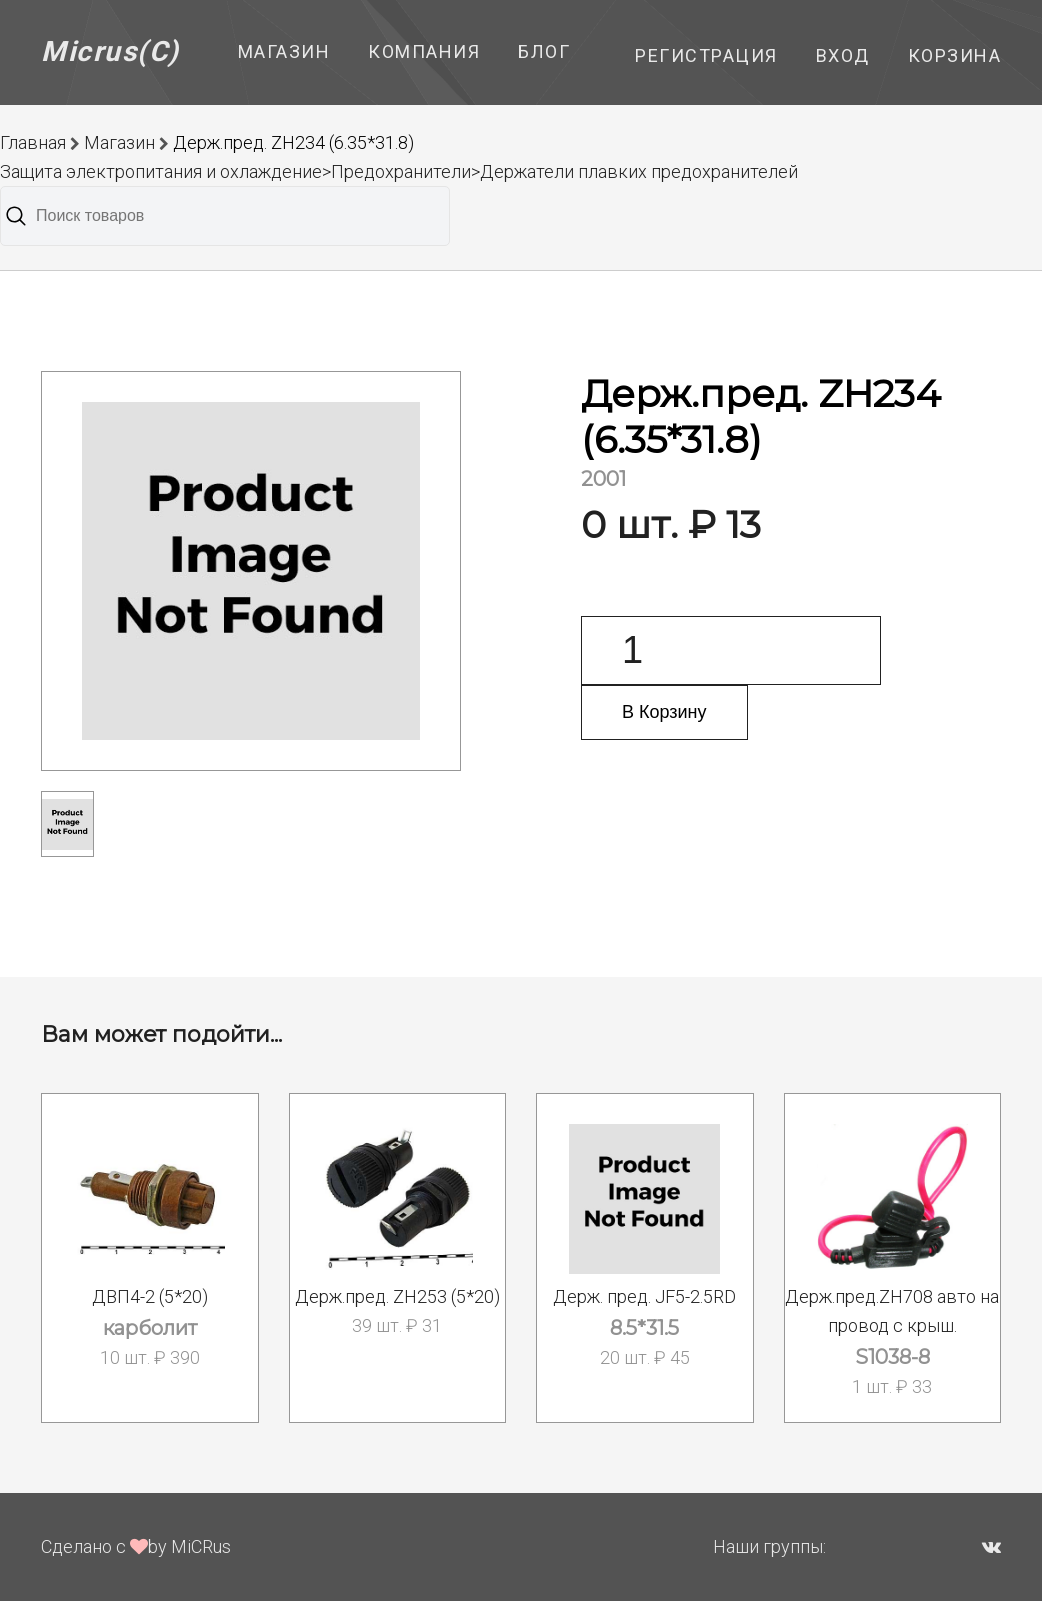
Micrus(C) (110, 51)
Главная (33, 142)
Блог (544, 51)
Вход (843, 55)
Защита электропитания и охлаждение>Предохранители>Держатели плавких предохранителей (399, 171)
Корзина (955, 55)
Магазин (284, 51)
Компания (424, 51)
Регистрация (706, 55)
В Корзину (664, 712)
